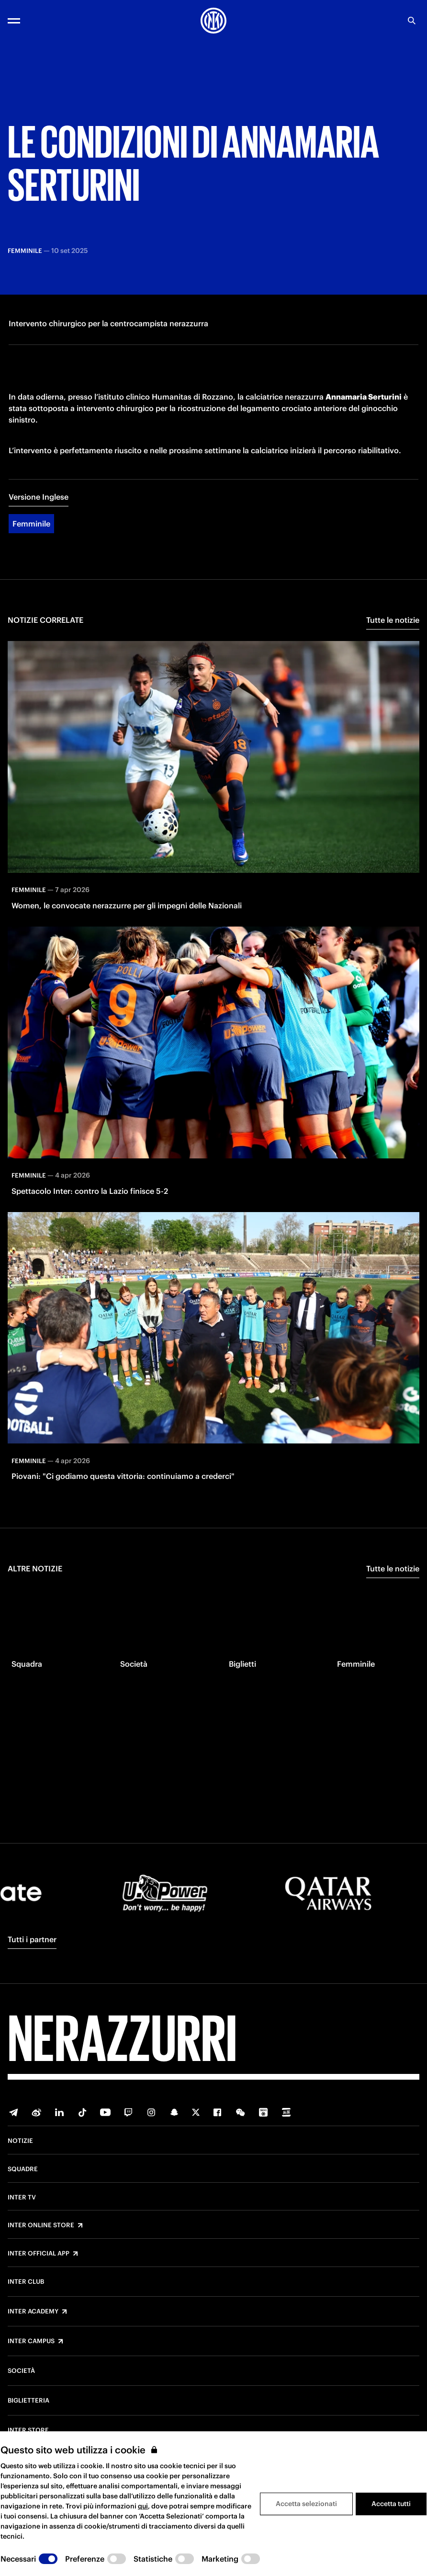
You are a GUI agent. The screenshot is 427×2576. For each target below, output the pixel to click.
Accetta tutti (391, 2503)
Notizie (20, 2141)
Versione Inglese (38, 528)
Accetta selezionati (306, 2503)
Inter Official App (38, 2253)
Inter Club (26, 2282)
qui (143, 2506)
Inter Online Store (41, 2225)
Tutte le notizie (392, 651)
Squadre (23, 2169)
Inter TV (22, 2197)
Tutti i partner (32, 1939)
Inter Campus (31, 2341)
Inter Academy (33, 2311)
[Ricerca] (411, 20)
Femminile (31, 555)
